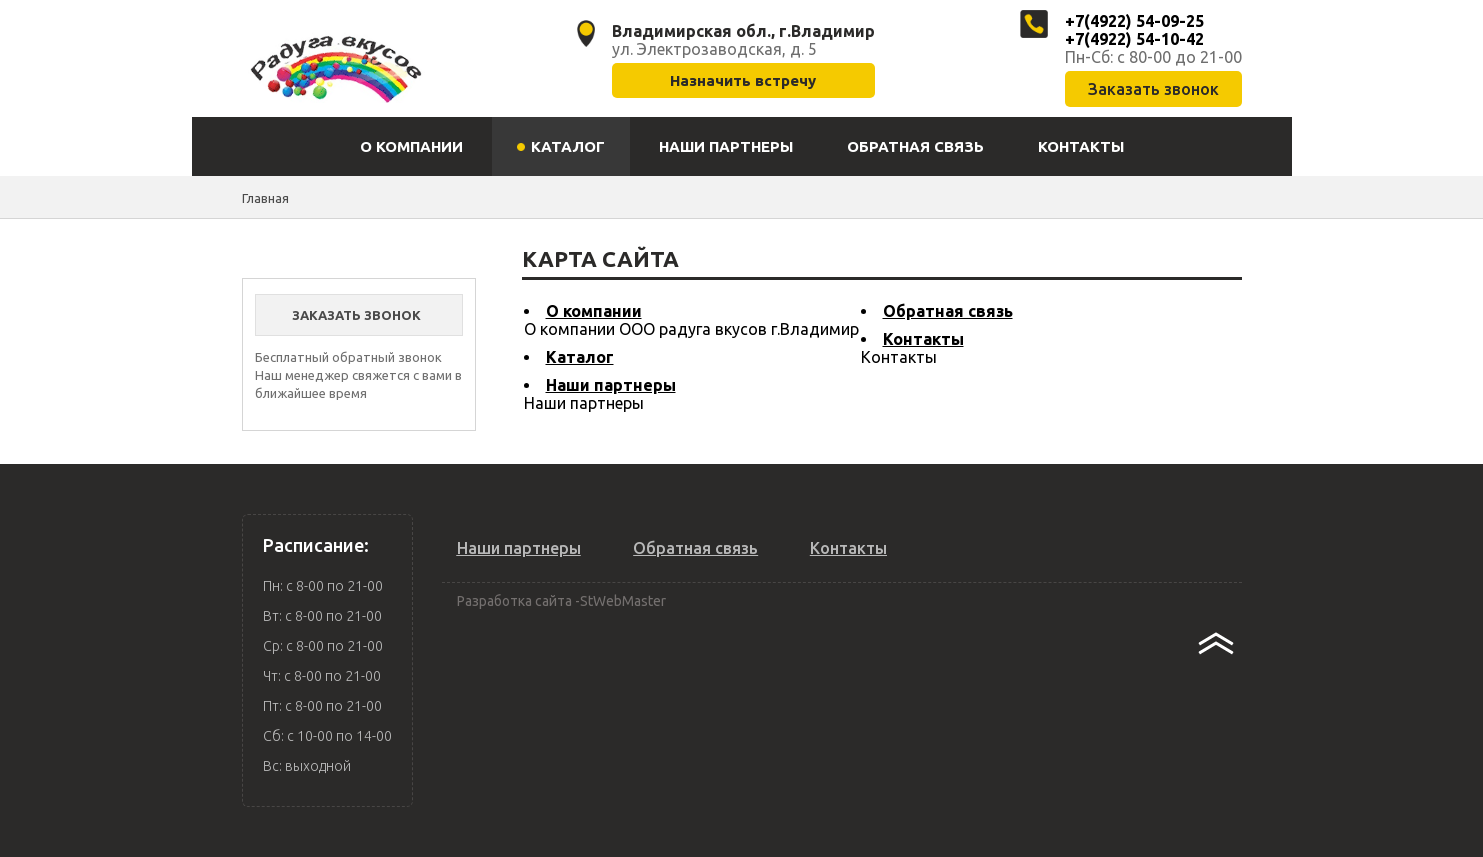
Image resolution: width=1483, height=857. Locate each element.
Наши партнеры (611, 385)
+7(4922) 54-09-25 (1134, 21)
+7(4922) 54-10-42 (1134, 39)
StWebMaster (623, 601)
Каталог (580, 357)
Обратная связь (948, 311)
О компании (594, 311)
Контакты (923, 339)
